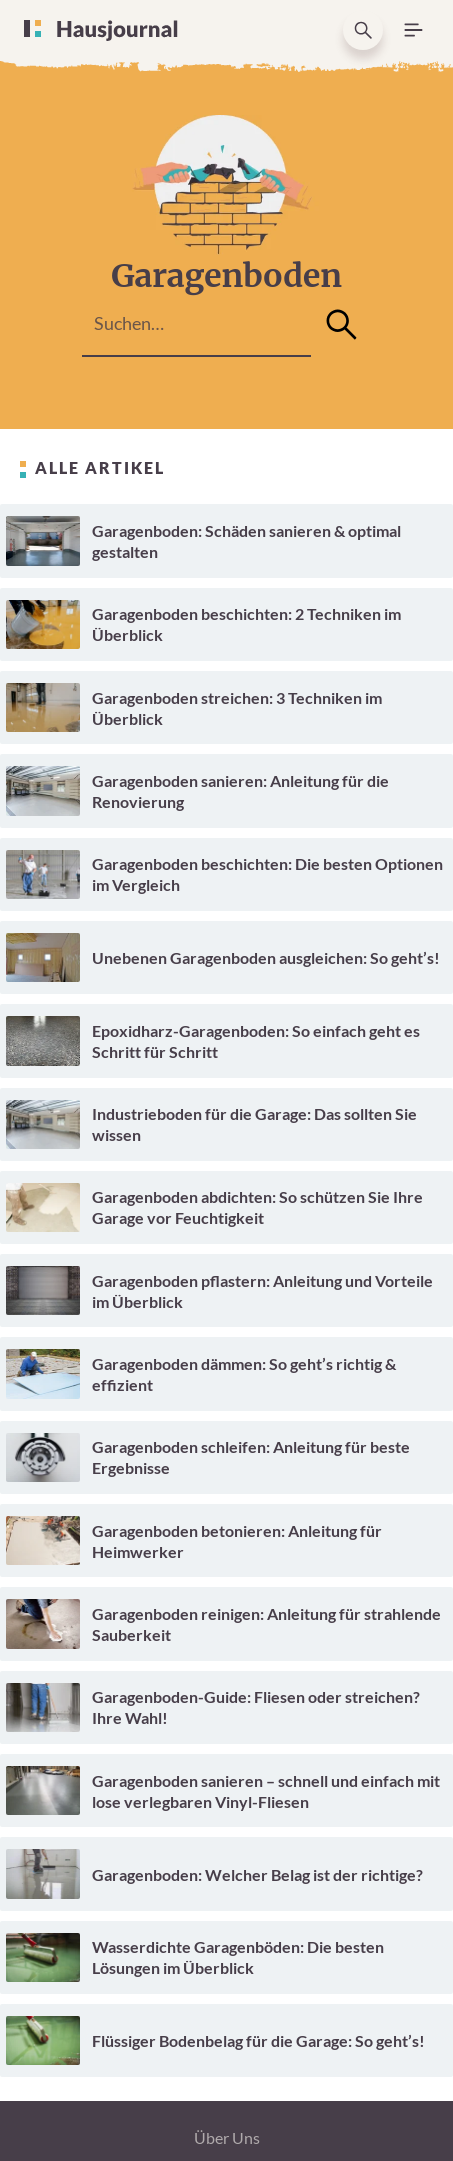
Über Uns (227, 2137)
